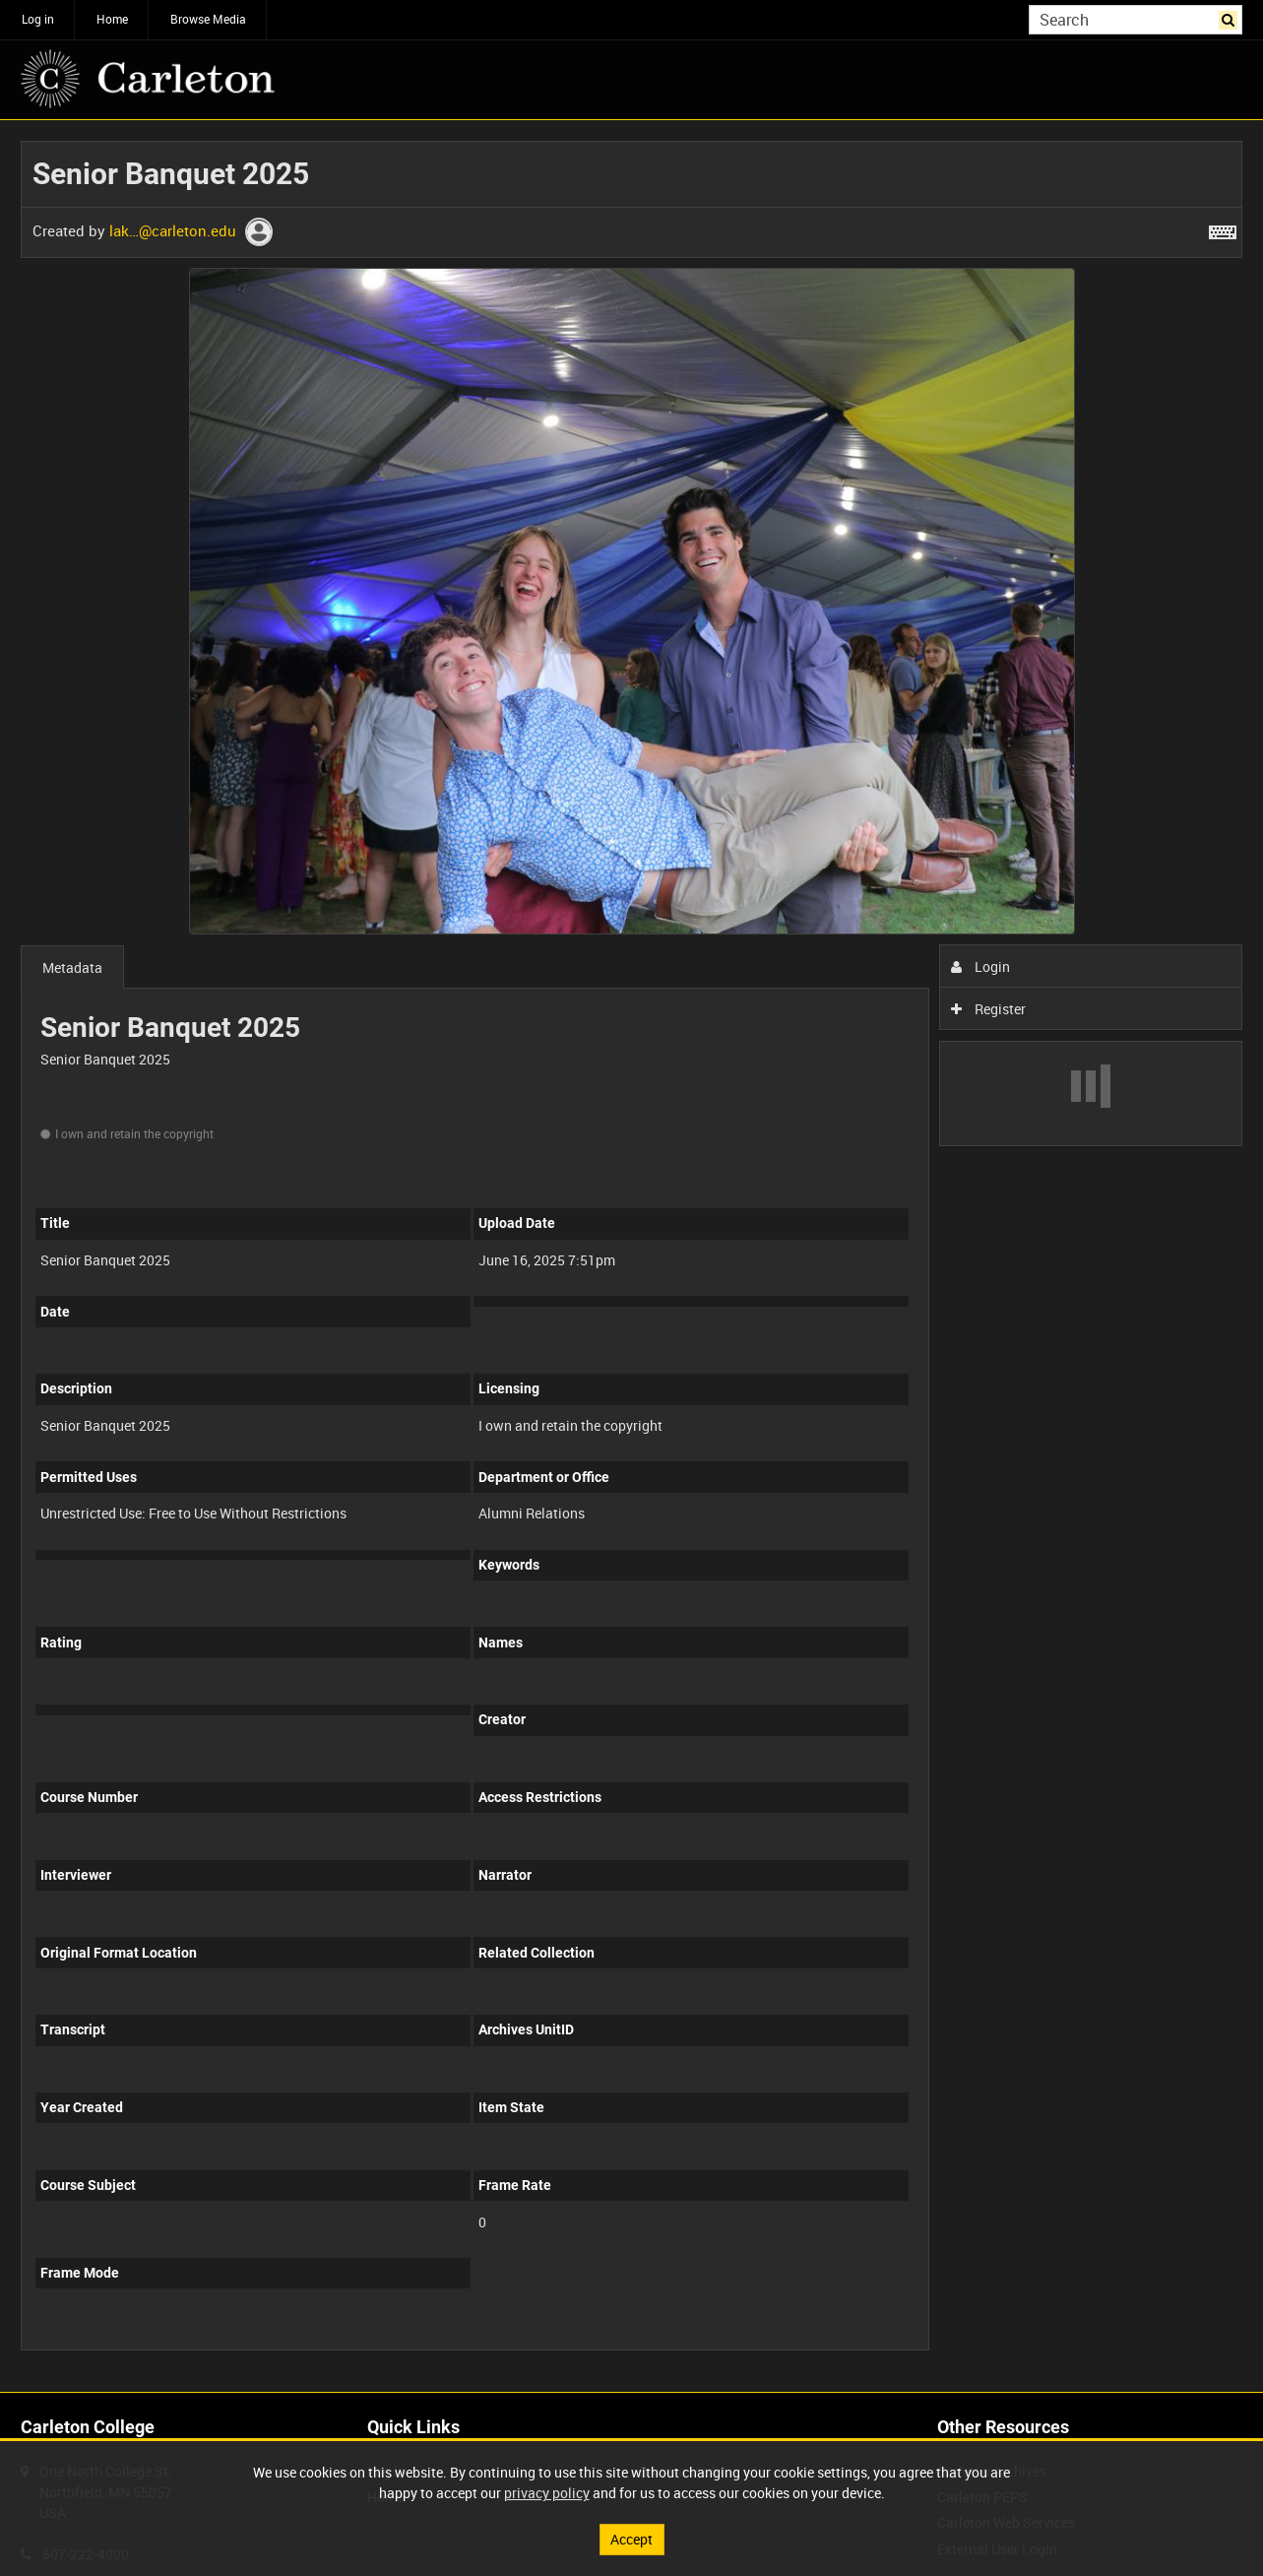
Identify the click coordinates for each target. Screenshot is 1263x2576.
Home (112, 19)
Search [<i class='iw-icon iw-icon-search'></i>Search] (1231, 18)
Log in (38, 19)
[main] (631, 1256)
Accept (631, 2539)
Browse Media (208, 19)
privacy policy (547, 2492)
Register (989, 1008)
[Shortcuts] (1222, 228)
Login (981, 966)
